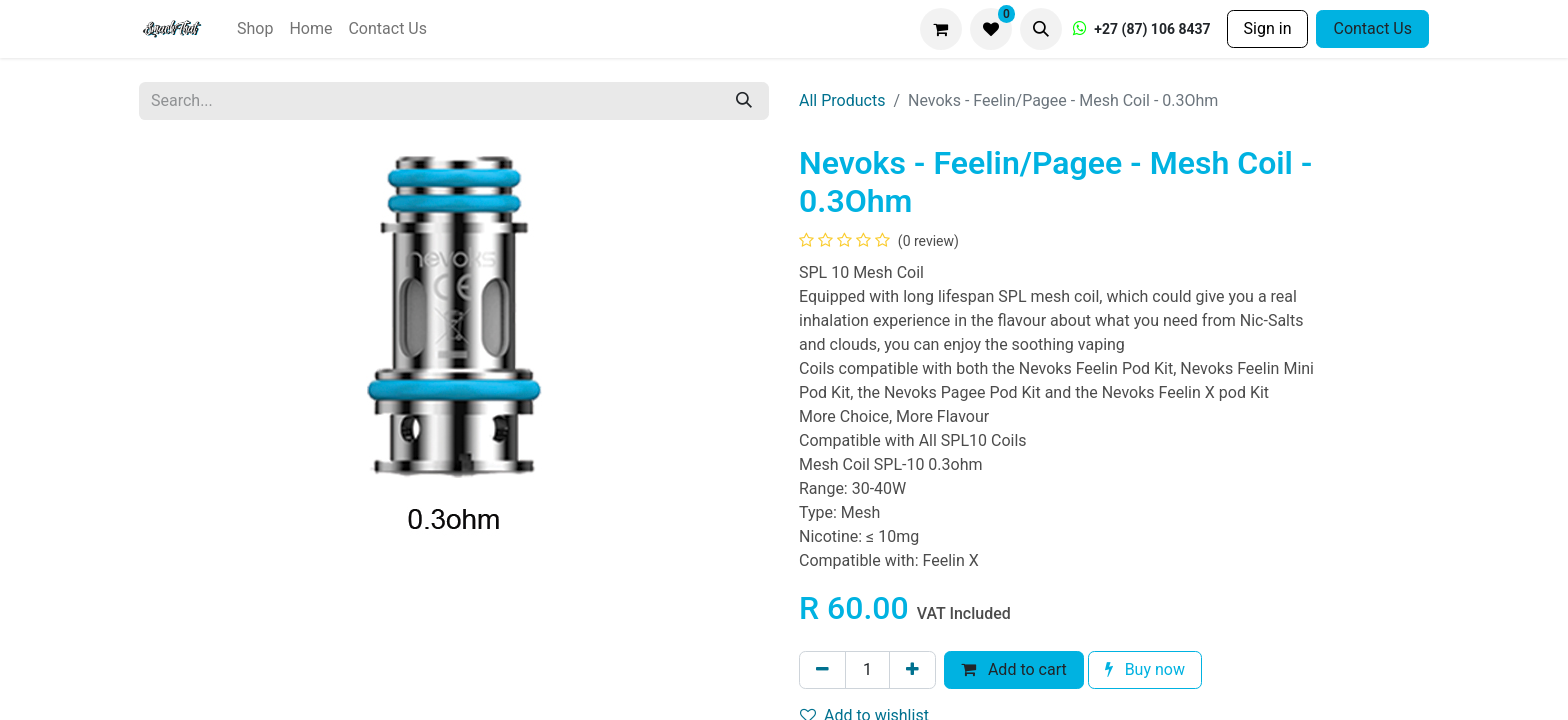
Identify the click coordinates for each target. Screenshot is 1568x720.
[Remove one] (822, 670)
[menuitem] (255, 29)
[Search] (744, 101)
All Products (842, 100)
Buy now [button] (1145, 669)
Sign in (1268, 28)
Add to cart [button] (1014, 669)
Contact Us (1372, 28)
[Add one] (912, 670)
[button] (1041, 29)
